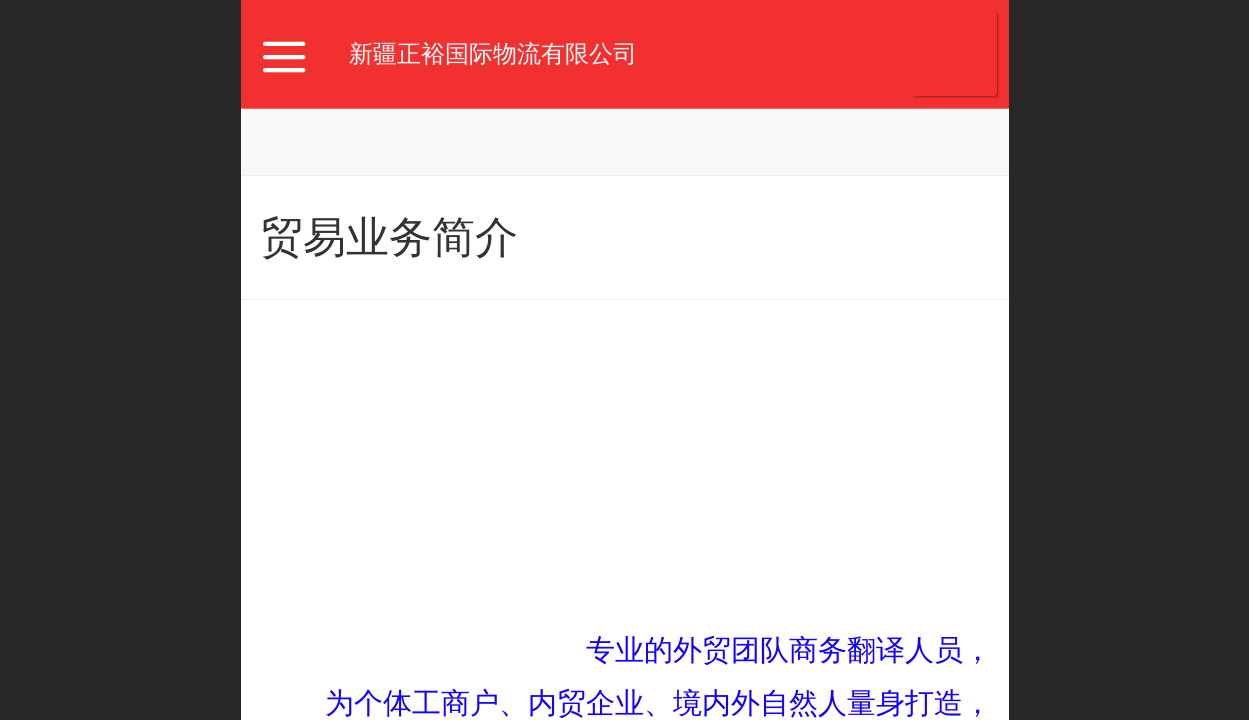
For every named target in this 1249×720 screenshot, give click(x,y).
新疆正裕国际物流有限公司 (493, 53)
